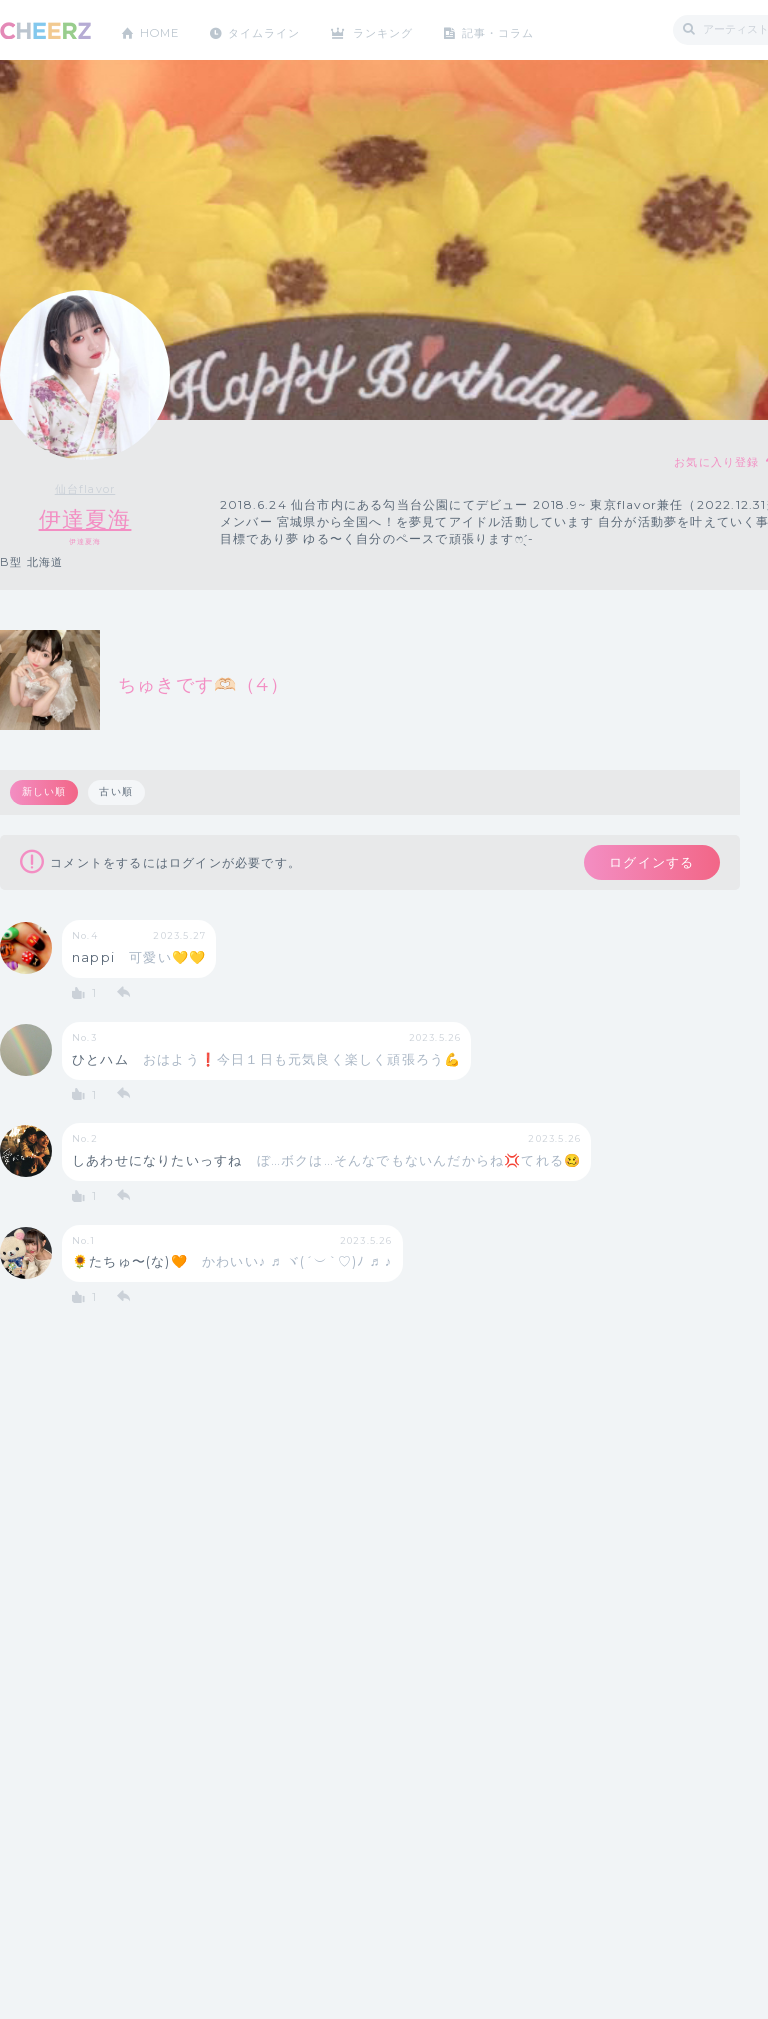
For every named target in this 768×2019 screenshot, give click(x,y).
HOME (163, 29)
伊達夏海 (85, 519)
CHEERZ (45, 30)
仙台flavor (85, 489)
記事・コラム (522, 29)
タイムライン (274, 29)
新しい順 (44, 792)
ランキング (401, 29)
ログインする (647, 864)
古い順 (118, 792)
